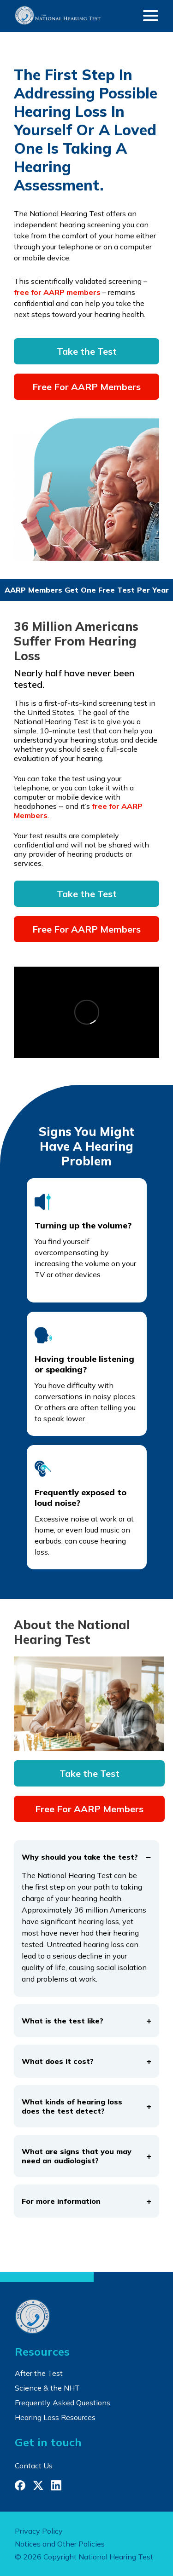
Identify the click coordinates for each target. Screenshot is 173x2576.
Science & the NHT (47, 2387)
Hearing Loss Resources (55, 2417)
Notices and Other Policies (60, 2543)
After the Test (39, 2373)
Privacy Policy (39, 2531)
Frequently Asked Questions (62, 2402)
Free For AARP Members (86, 386)
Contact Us (34, 2465)
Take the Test (87, 351)
